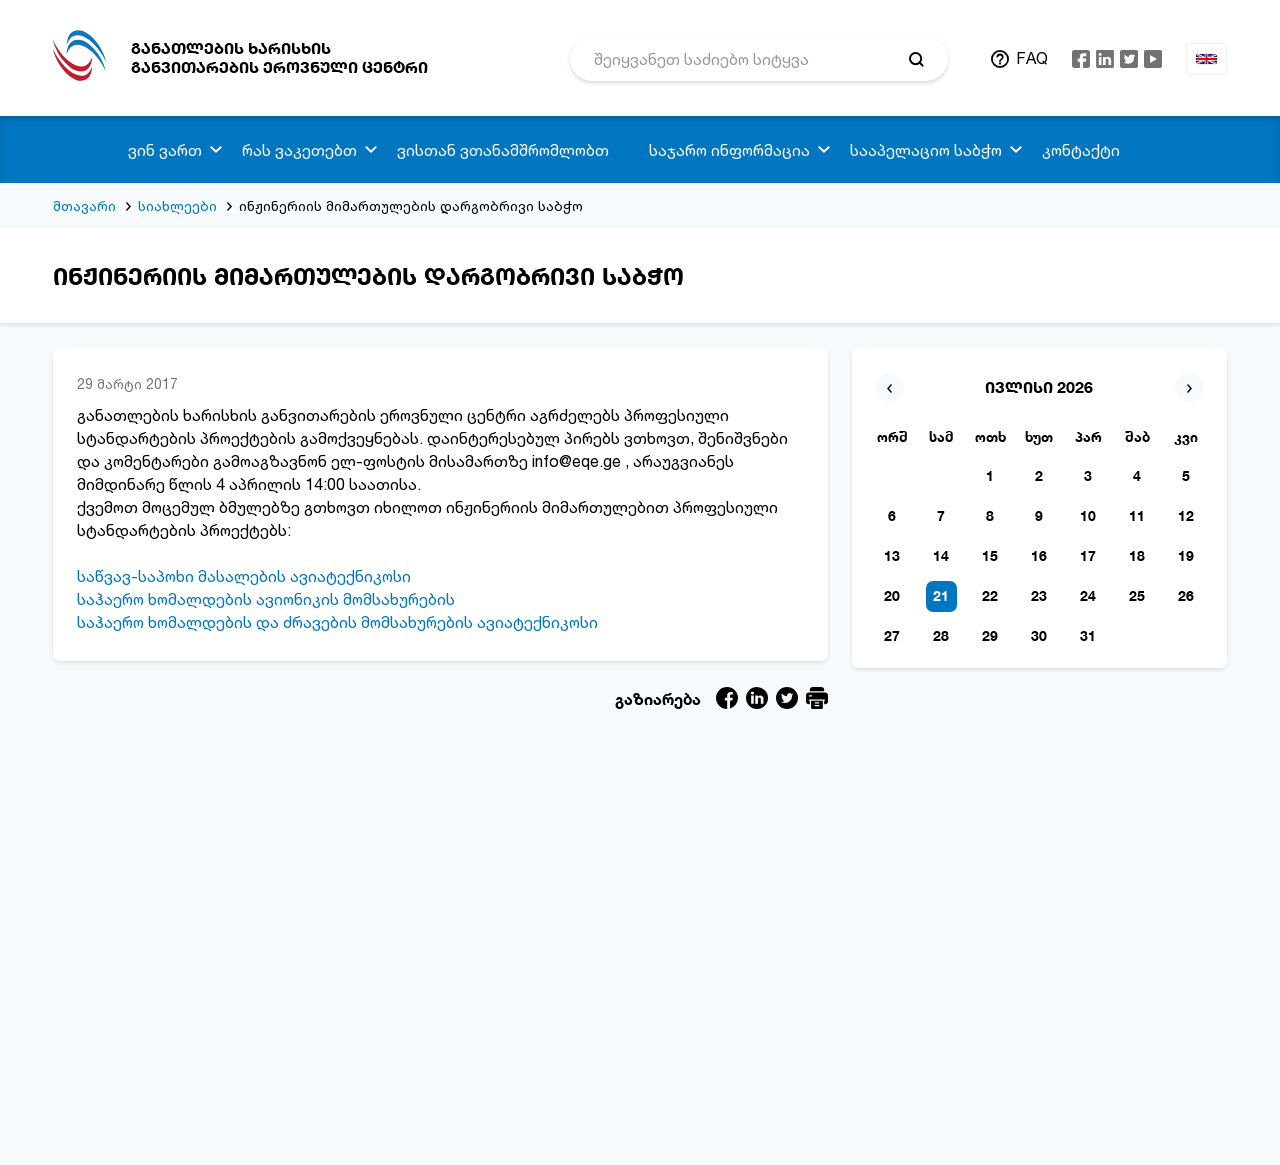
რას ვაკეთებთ (299, 150)
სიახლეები (177, 205)
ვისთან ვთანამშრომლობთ (503, 150)
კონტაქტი (1081, 150)
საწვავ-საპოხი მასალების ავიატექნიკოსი (244, 576)
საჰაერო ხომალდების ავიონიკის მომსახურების (266, 599)
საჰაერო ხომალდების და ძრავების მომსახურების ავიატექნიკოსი (337, 622)
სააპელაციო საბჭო (926, 150)
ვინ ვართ (165, 150)
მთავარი (84, 205)
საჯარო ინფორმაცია (729, 150)
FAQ (1032, 58)
